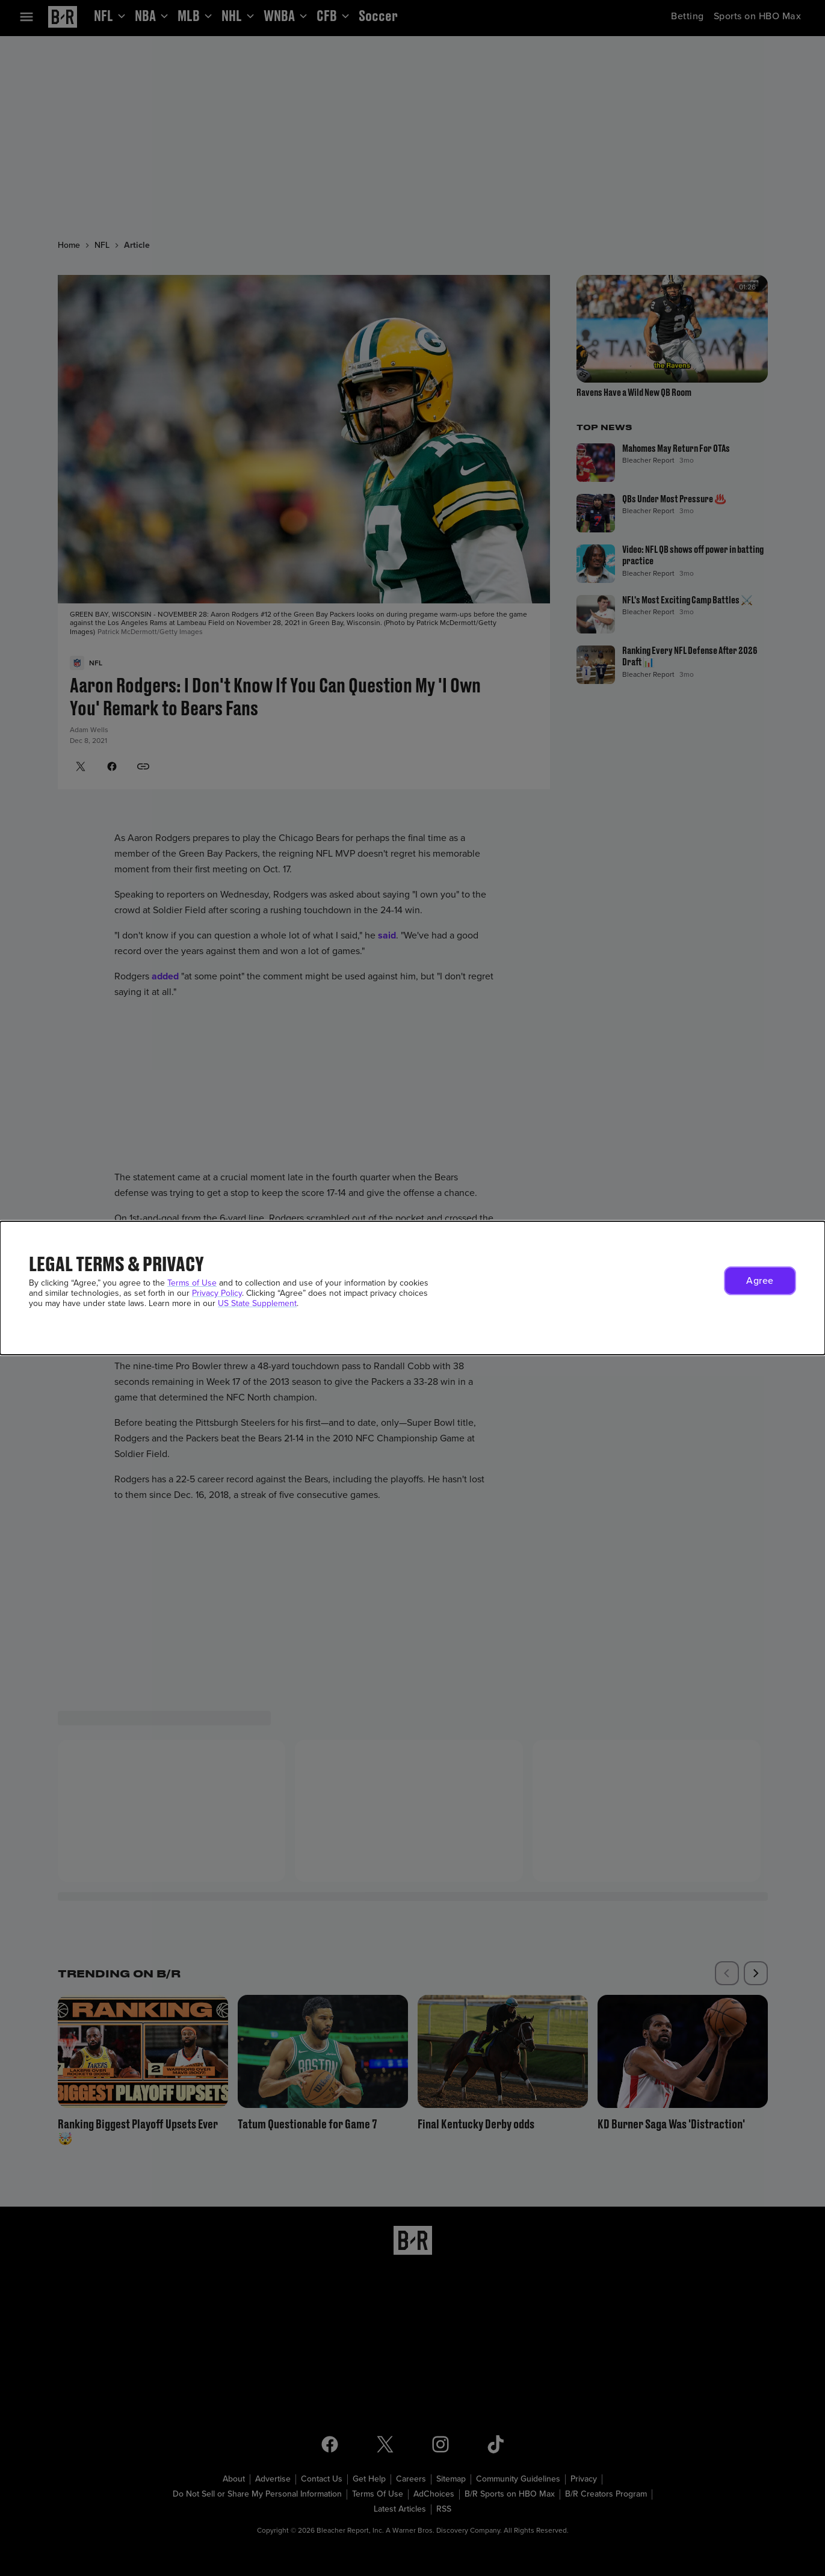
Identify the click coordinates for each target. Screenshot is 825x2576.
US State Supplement (257, 1303)
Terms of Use (192, 1283)
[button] (760, 1280)
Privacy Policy (217, 1293)
